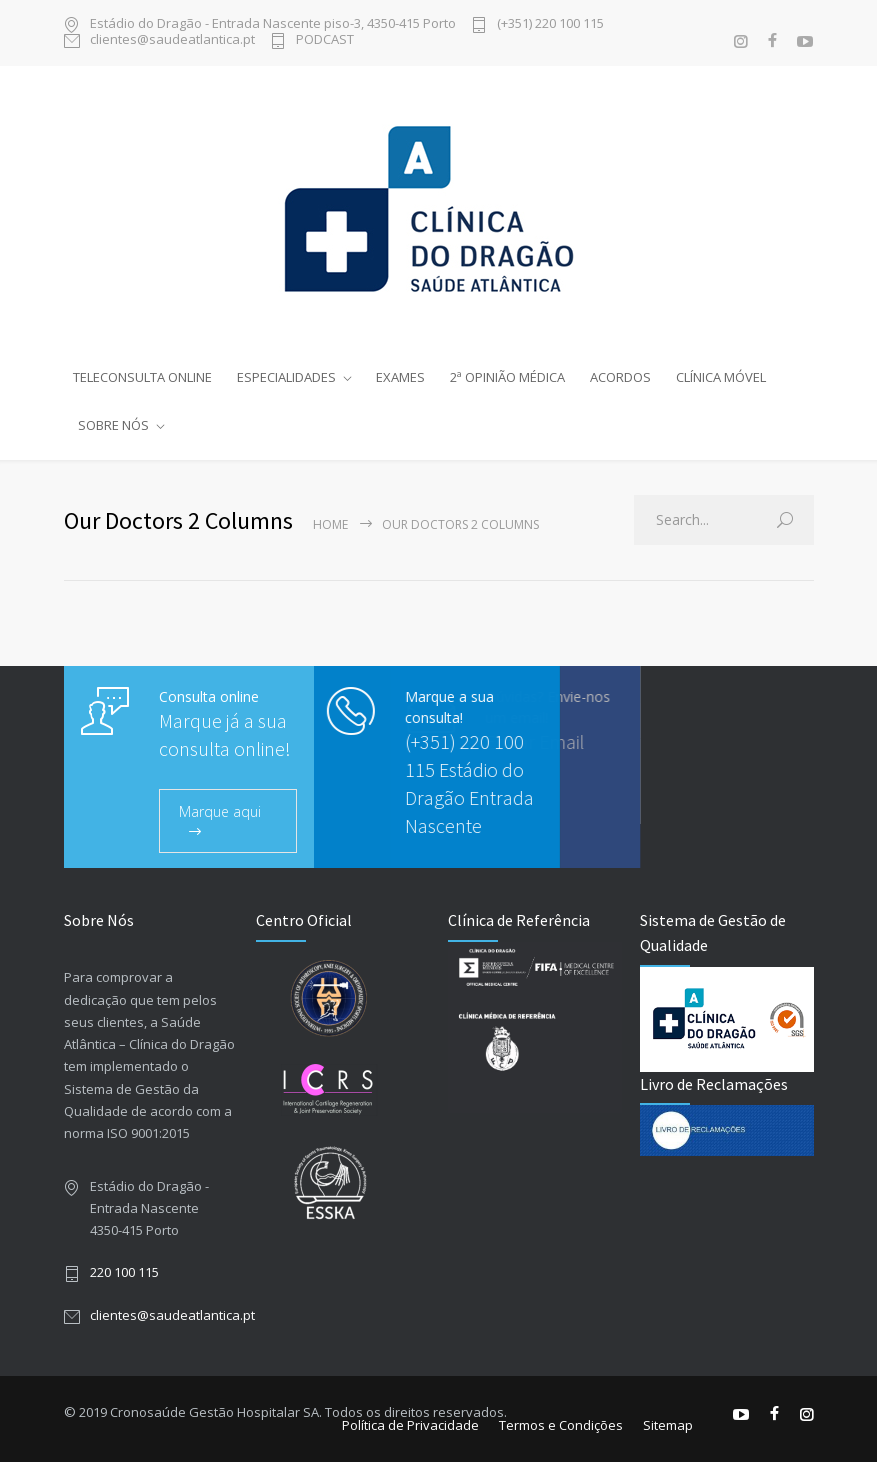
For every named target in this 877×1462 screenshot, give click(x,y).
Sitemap (668, 1425)
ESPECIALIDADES (286, 377)
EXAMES (400, 377)
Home (330, 524)
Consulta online (209, 696)
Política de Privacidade (410, 1425)
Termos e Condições (561, 1425)
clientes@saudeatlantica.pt (172, 40)
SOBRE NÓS (113, 425)
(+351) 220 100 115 (550, 24)
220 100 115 (124, 1272)
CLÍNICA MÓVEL (721, 377)
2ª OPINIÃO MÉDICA (507, 377)
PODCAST (325, 40)
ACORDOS (620, 377)
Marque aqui (220, 811)
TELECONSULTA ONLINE (142, 377)
